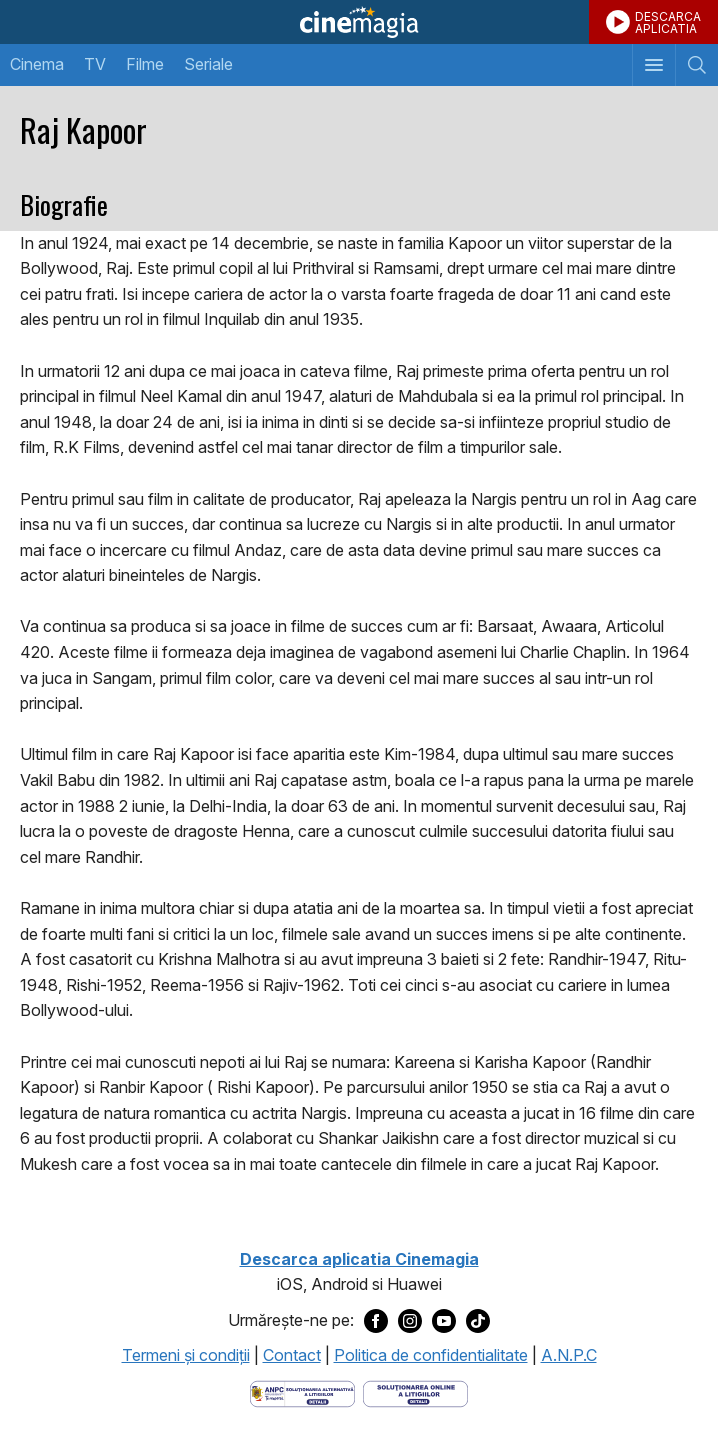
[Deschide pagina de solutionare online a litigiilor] (415, 1392)
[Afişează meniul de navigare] (653, 65)
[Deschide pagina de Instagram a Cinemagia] (410, 1321)
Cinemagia (359, 22)
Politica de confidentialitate (431, 1355)
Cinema (37, 64)
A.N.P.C (569, 1355)
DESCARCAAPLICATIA (668, 22)
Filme (145, 64)
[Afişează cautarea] (696, 65)
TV (95, 64)
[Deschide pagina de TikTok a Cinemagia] (478, 1321)
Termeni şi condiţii (186, 1355)
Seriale (208, 64)
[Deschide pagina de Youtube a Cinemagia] (444, 1321)
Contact (292, 1355)
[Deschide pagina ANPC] (302, 1392)
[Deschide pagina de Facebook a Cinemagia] (376, 1321)
